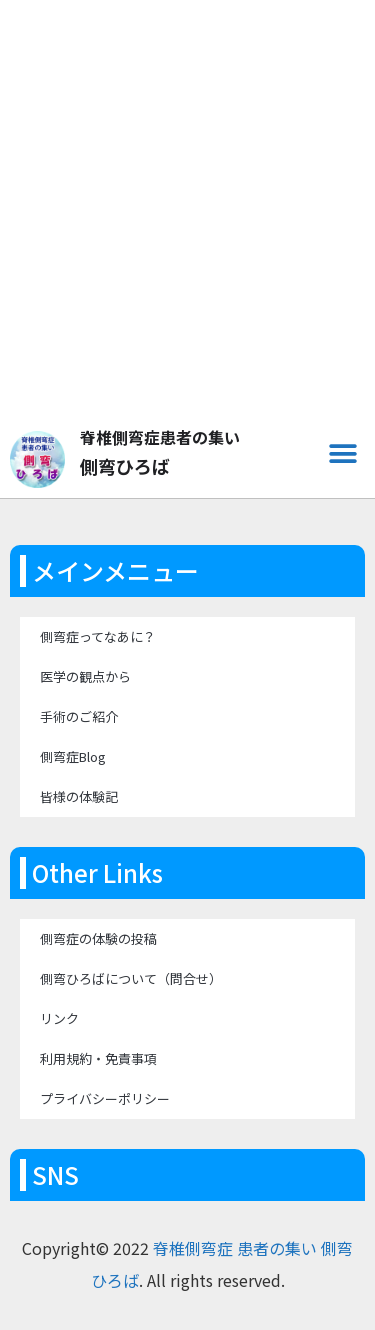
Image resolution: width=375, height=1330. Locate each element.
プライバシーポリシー (105, 1098)
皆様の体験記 (79, 796)
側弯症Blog (73, 756)
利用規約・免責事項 (98, 1058)
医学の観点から (85, 676)
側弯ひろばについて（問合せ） (131, 978)
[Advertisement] (187, 223)
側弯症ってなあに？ (98, 636)
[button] (342, 453)
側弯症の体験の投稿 (98, 938)
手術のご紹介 (79, 716)
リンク (59, 1018)
